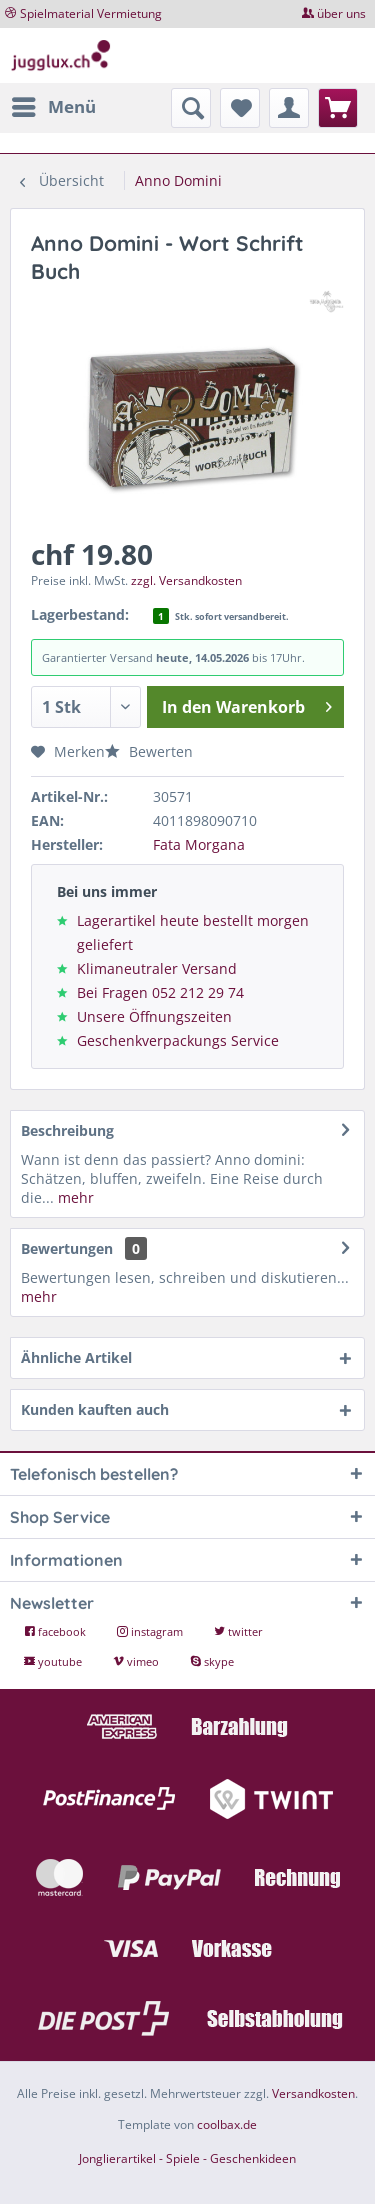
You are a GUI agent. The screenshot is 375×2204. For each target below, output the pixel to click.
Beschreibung (67, 1130)
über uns (341, 13)
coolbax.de (227, 2124)
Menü (54, 104)
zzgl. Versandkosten (186, 580)
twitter (238, 1631)
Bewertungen (67, 1248)
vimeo (137, 1661)
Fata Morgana (199, 844)
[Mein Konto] (289, 108)
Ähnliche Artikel (76, 1357)
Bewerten (149, 751)
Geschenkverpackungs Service (178, 1040)
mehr (74, 1197)
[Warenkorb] (338, 108)
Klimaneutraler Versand (157, 968)
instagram (151, 1631)
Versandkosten (313, 2093)
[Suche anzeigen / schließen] (191, 108)
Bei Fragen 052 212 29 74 (160, 992)
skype (212, 1661)
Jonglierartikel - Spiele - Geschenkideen (187, 2158)
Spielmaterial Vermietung (91, 13)
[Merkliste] (240, 108)
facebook (56, 1631)
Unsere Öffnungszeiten (154, 1016)
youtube (54, 1661)
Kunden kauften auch (95, 1409)
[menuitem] (53, 107)
